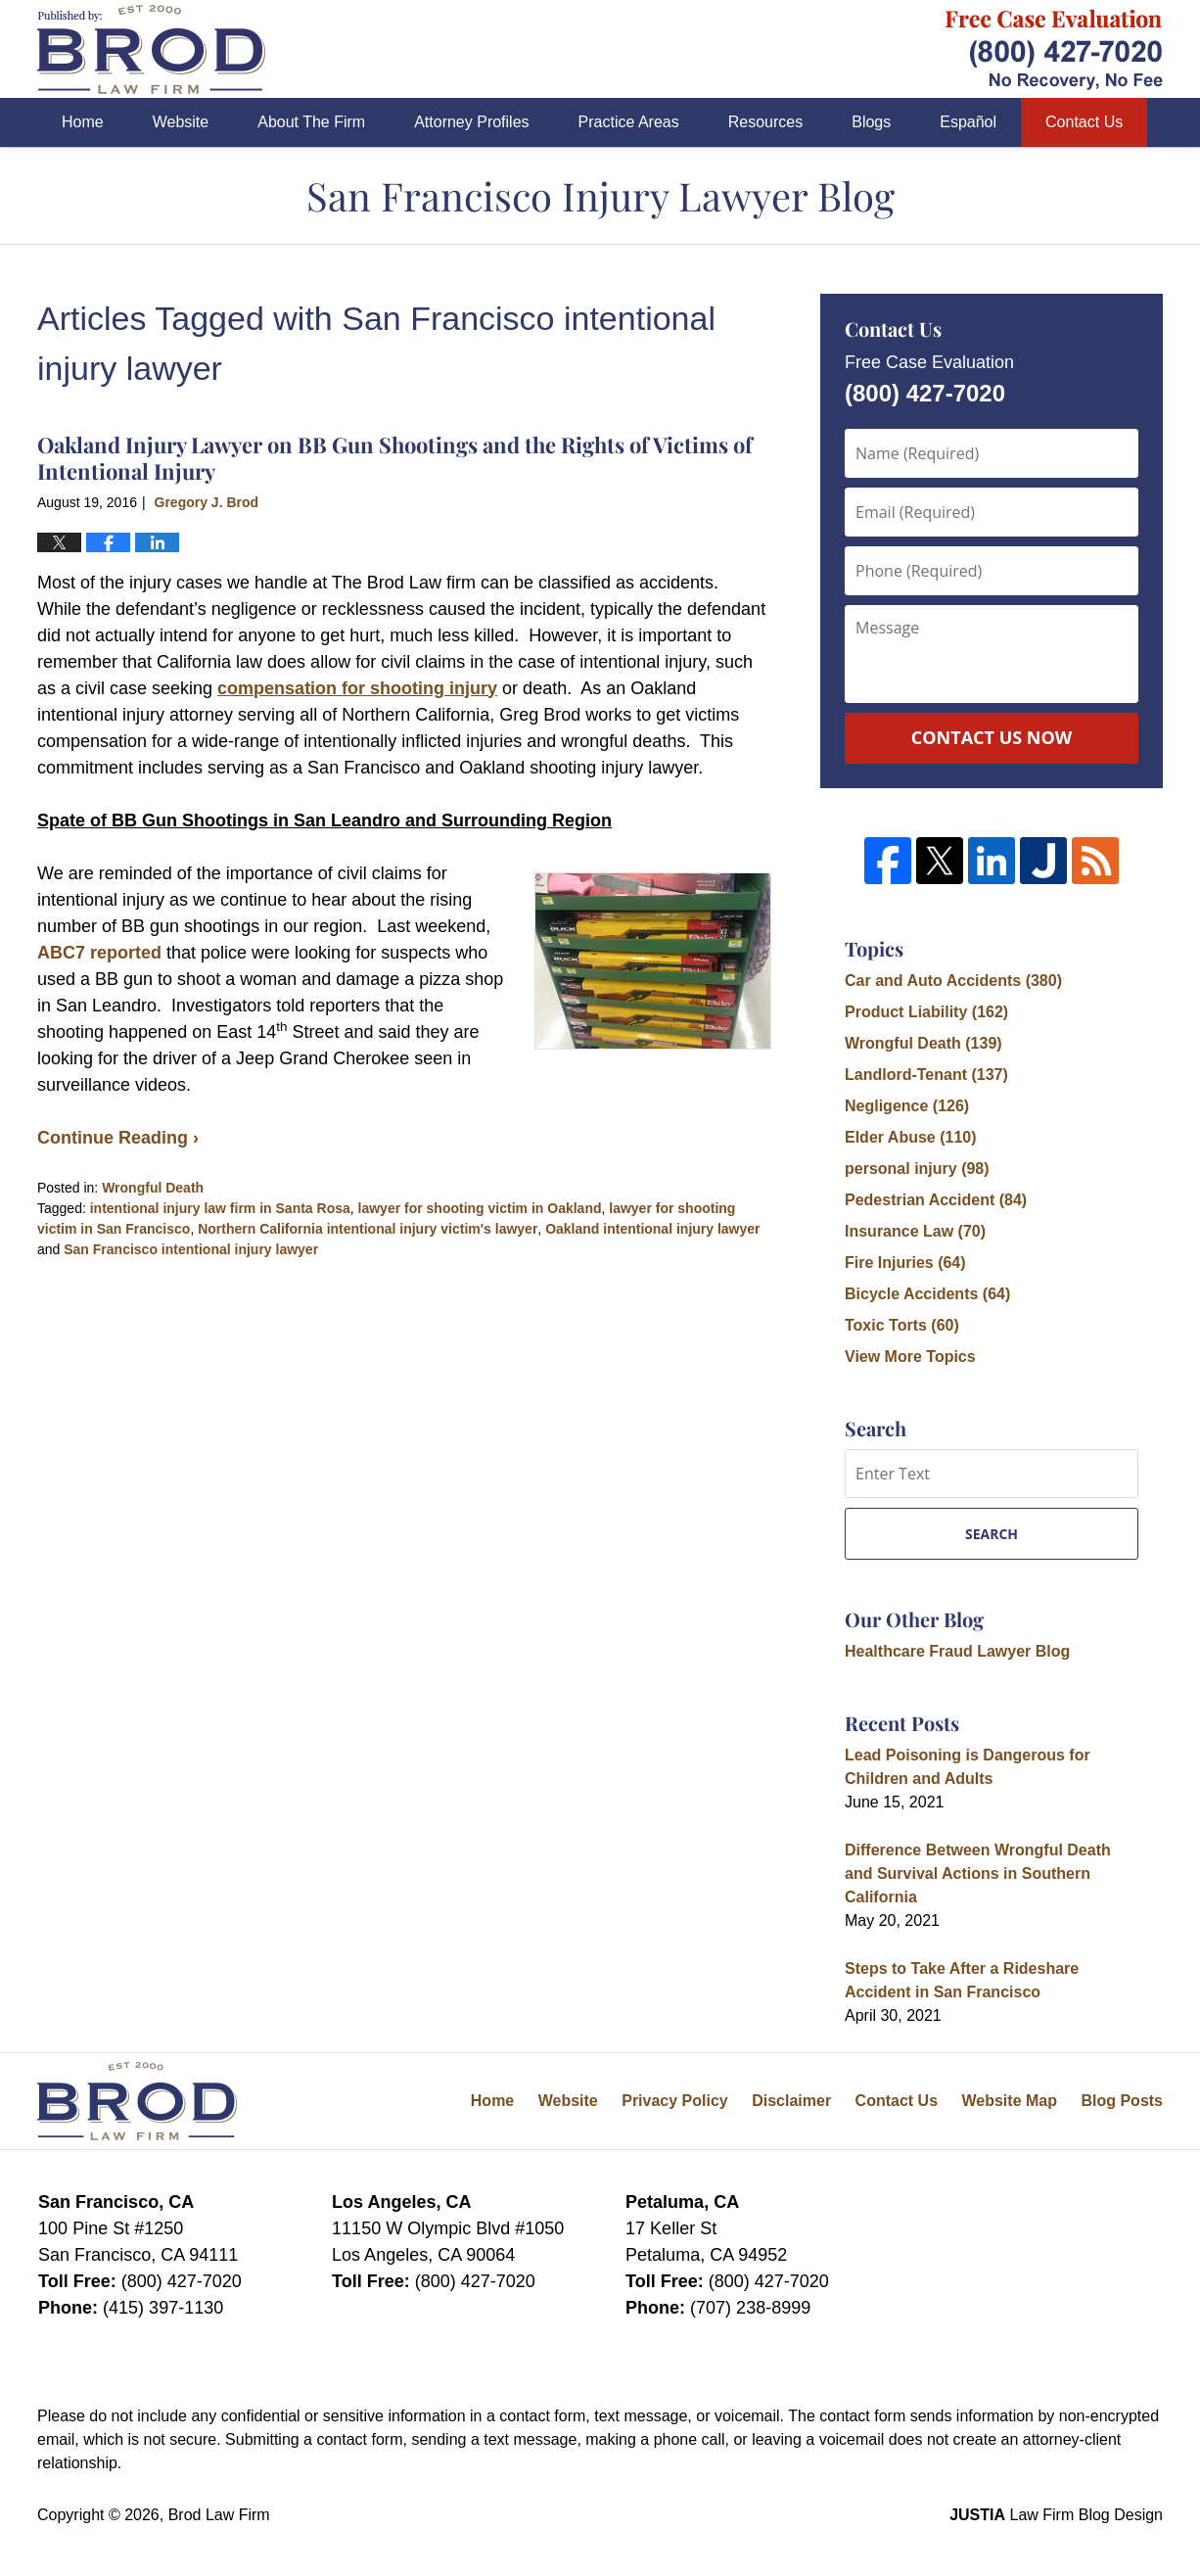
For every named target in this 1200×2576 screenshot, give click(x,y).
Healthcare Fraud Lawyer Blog (957, 1651)
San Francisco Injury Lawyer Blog (151, 49)
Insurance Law (915, 1231)
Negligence (907, 1106)
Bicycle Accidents (927, 1294)
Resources (765, 122)
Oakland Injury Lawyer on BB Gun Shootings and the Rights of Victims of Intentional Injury (395, 457)
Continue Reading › (118, 1137)
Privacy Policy (675, 2100)
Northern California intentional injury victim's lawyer (367, 1229)
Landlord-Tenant (926, 1074)
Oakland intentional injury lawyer (652, 1229)
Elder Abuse (911, 1137)
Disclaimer (791, 2100)
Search (991, 1533)
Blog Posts (1122, 2100)
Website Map (1009, 2100)
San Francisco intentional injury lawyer (191, 1249)
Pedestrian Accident (936, 1200)
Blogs (871, 122)
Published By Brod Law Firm (1054, 49)
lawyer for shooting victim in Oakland (480, 1208)
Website (181, 122)
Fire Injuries (905, 1262)
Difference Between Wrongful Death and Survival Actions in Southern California (978, 1873)
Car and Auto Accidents (953, 980)
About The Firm (311, 122)
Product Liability (926, 1012)
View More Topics (910, 1356)
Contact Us (1084, 122)
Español (968, 122)
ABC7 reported (99, 952)
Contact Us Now (991, 737)
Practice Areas (628, 122)
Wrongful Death (153, 1187)
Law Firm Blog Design (1056, 2514)
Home (83, 122)
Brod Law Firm (219, 2514)
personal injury (917, 1168)
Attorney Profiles (471, 122)
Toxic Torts (902, 1325)
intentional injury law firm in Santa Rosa (220, 1208)
